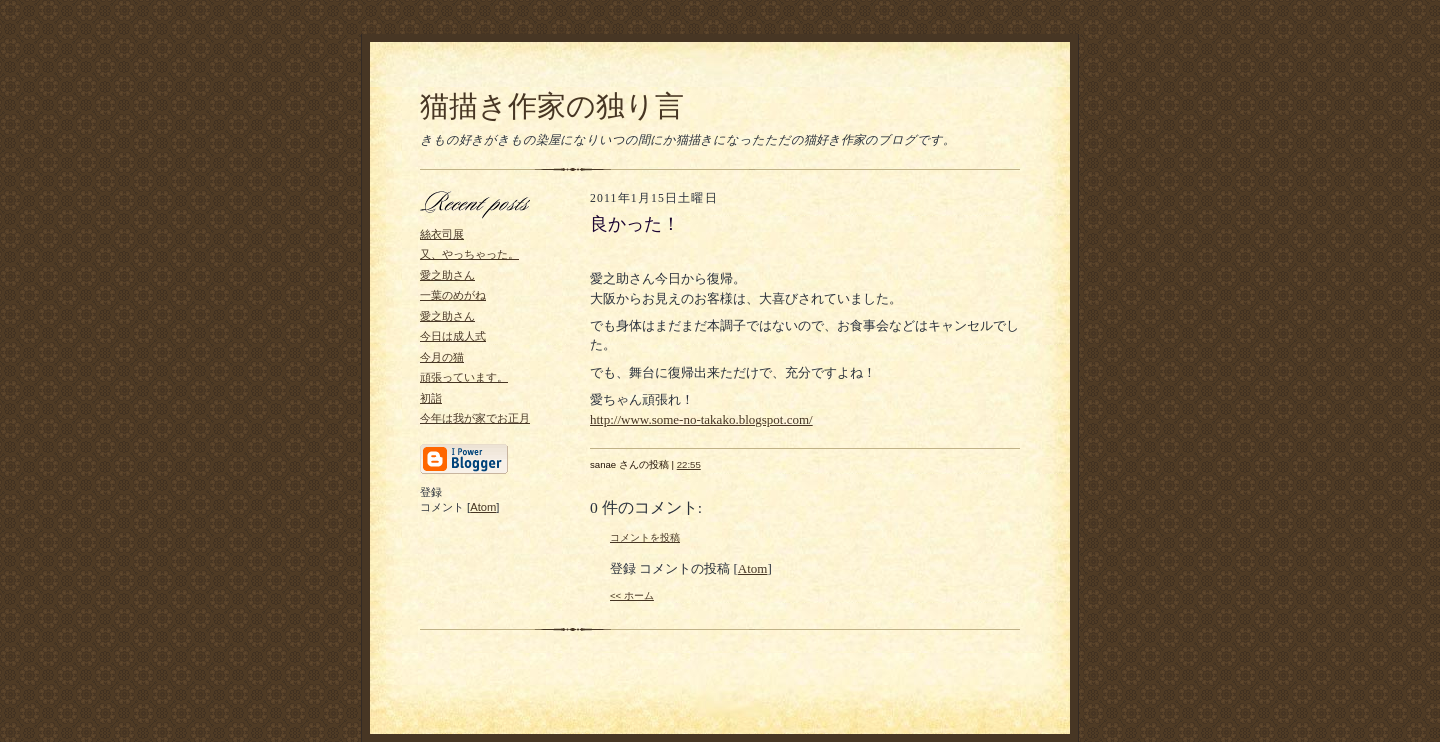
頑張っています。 (464, 377)
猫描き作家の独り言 (552, 106)
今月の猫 (442, 357)
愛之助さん (447, 275)
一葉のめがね (453, 295)
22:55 (689, 464)
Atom (483, 507)
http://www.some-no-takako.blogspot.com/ (701, 419)
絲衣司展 (442, 234)
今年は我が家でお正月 (475, 418)
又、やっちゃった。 (469, 254)
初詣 (431, 398)
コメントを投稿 (645, 537)
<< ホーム (632, 595)
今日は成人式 (453, 336)
